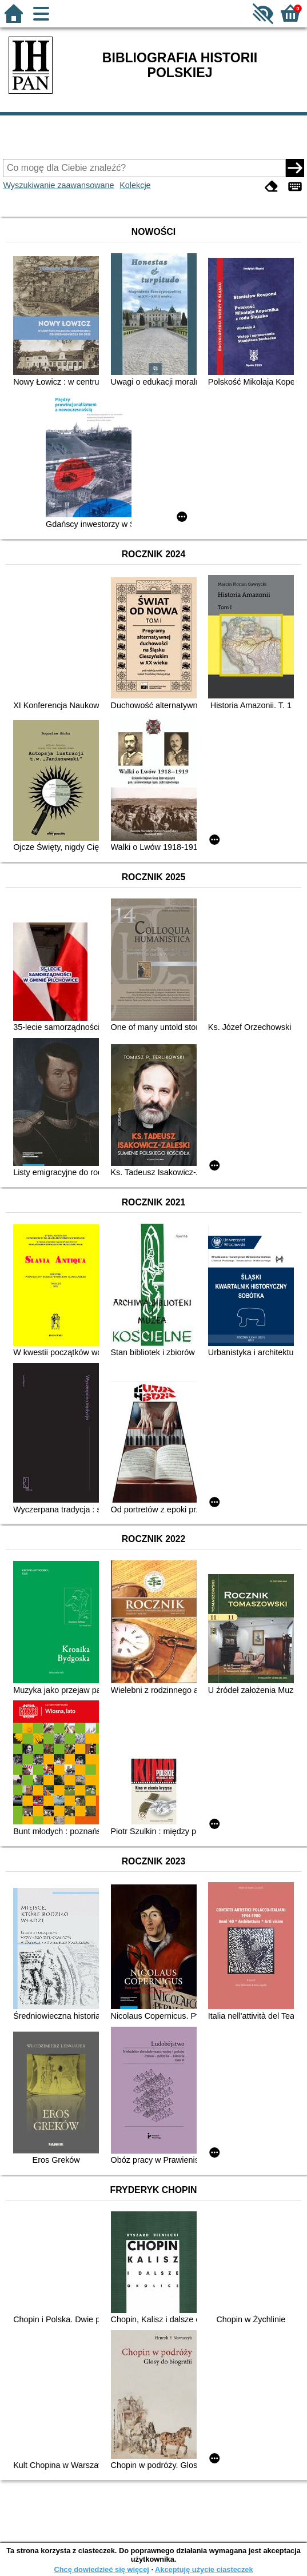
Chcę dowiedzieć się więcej (101, 2569)
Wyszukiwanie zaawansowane (58, 185)
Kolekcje (134, 185)
